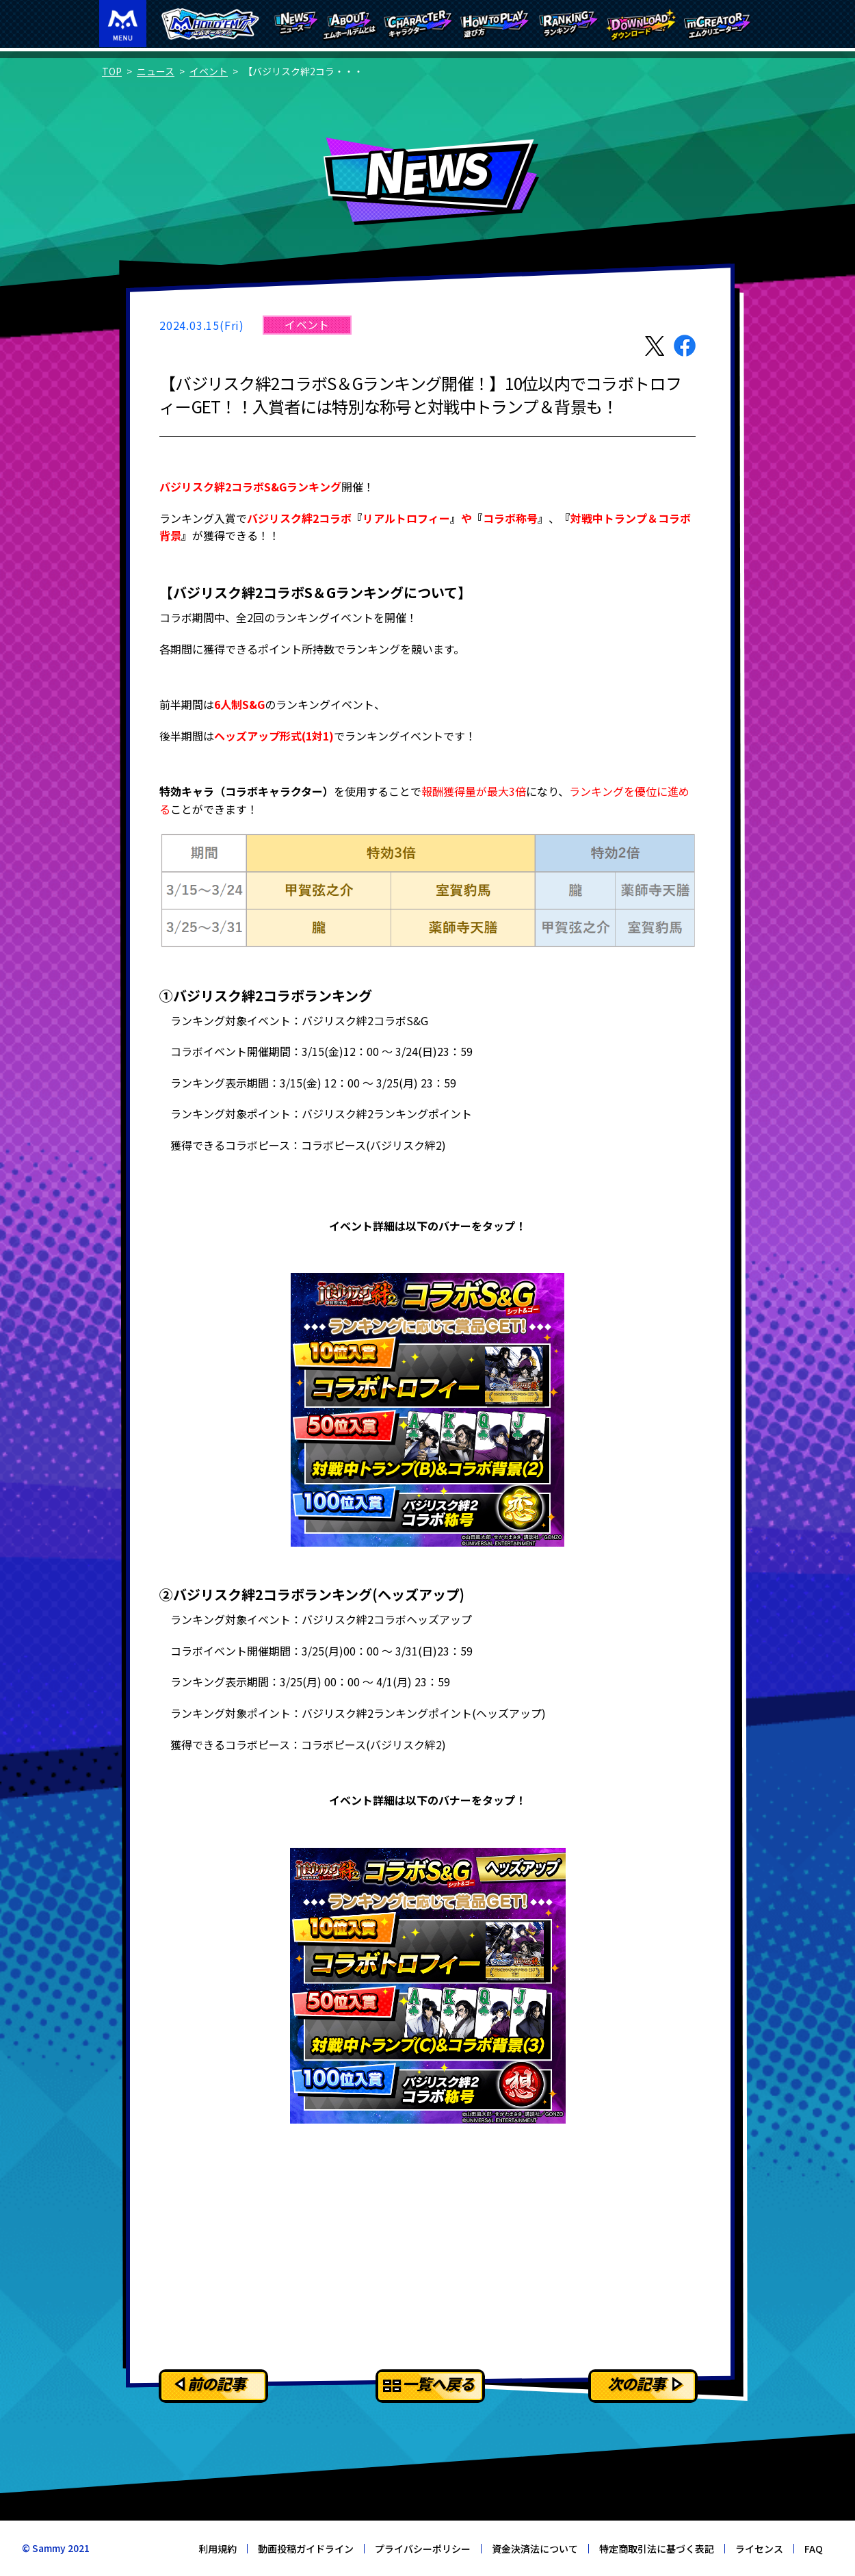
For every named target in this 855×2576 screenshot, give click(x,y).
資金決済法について (535, 2548)
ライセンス (759, 2548)
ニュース (155, 71)
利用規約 (217, 2548)
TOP (112, 71)
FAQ (813, 2548)
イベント (208, 71)
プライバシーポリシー (423, 2548)
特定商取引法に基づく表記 (656, 2548)
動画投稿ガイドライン (306, 2548)
